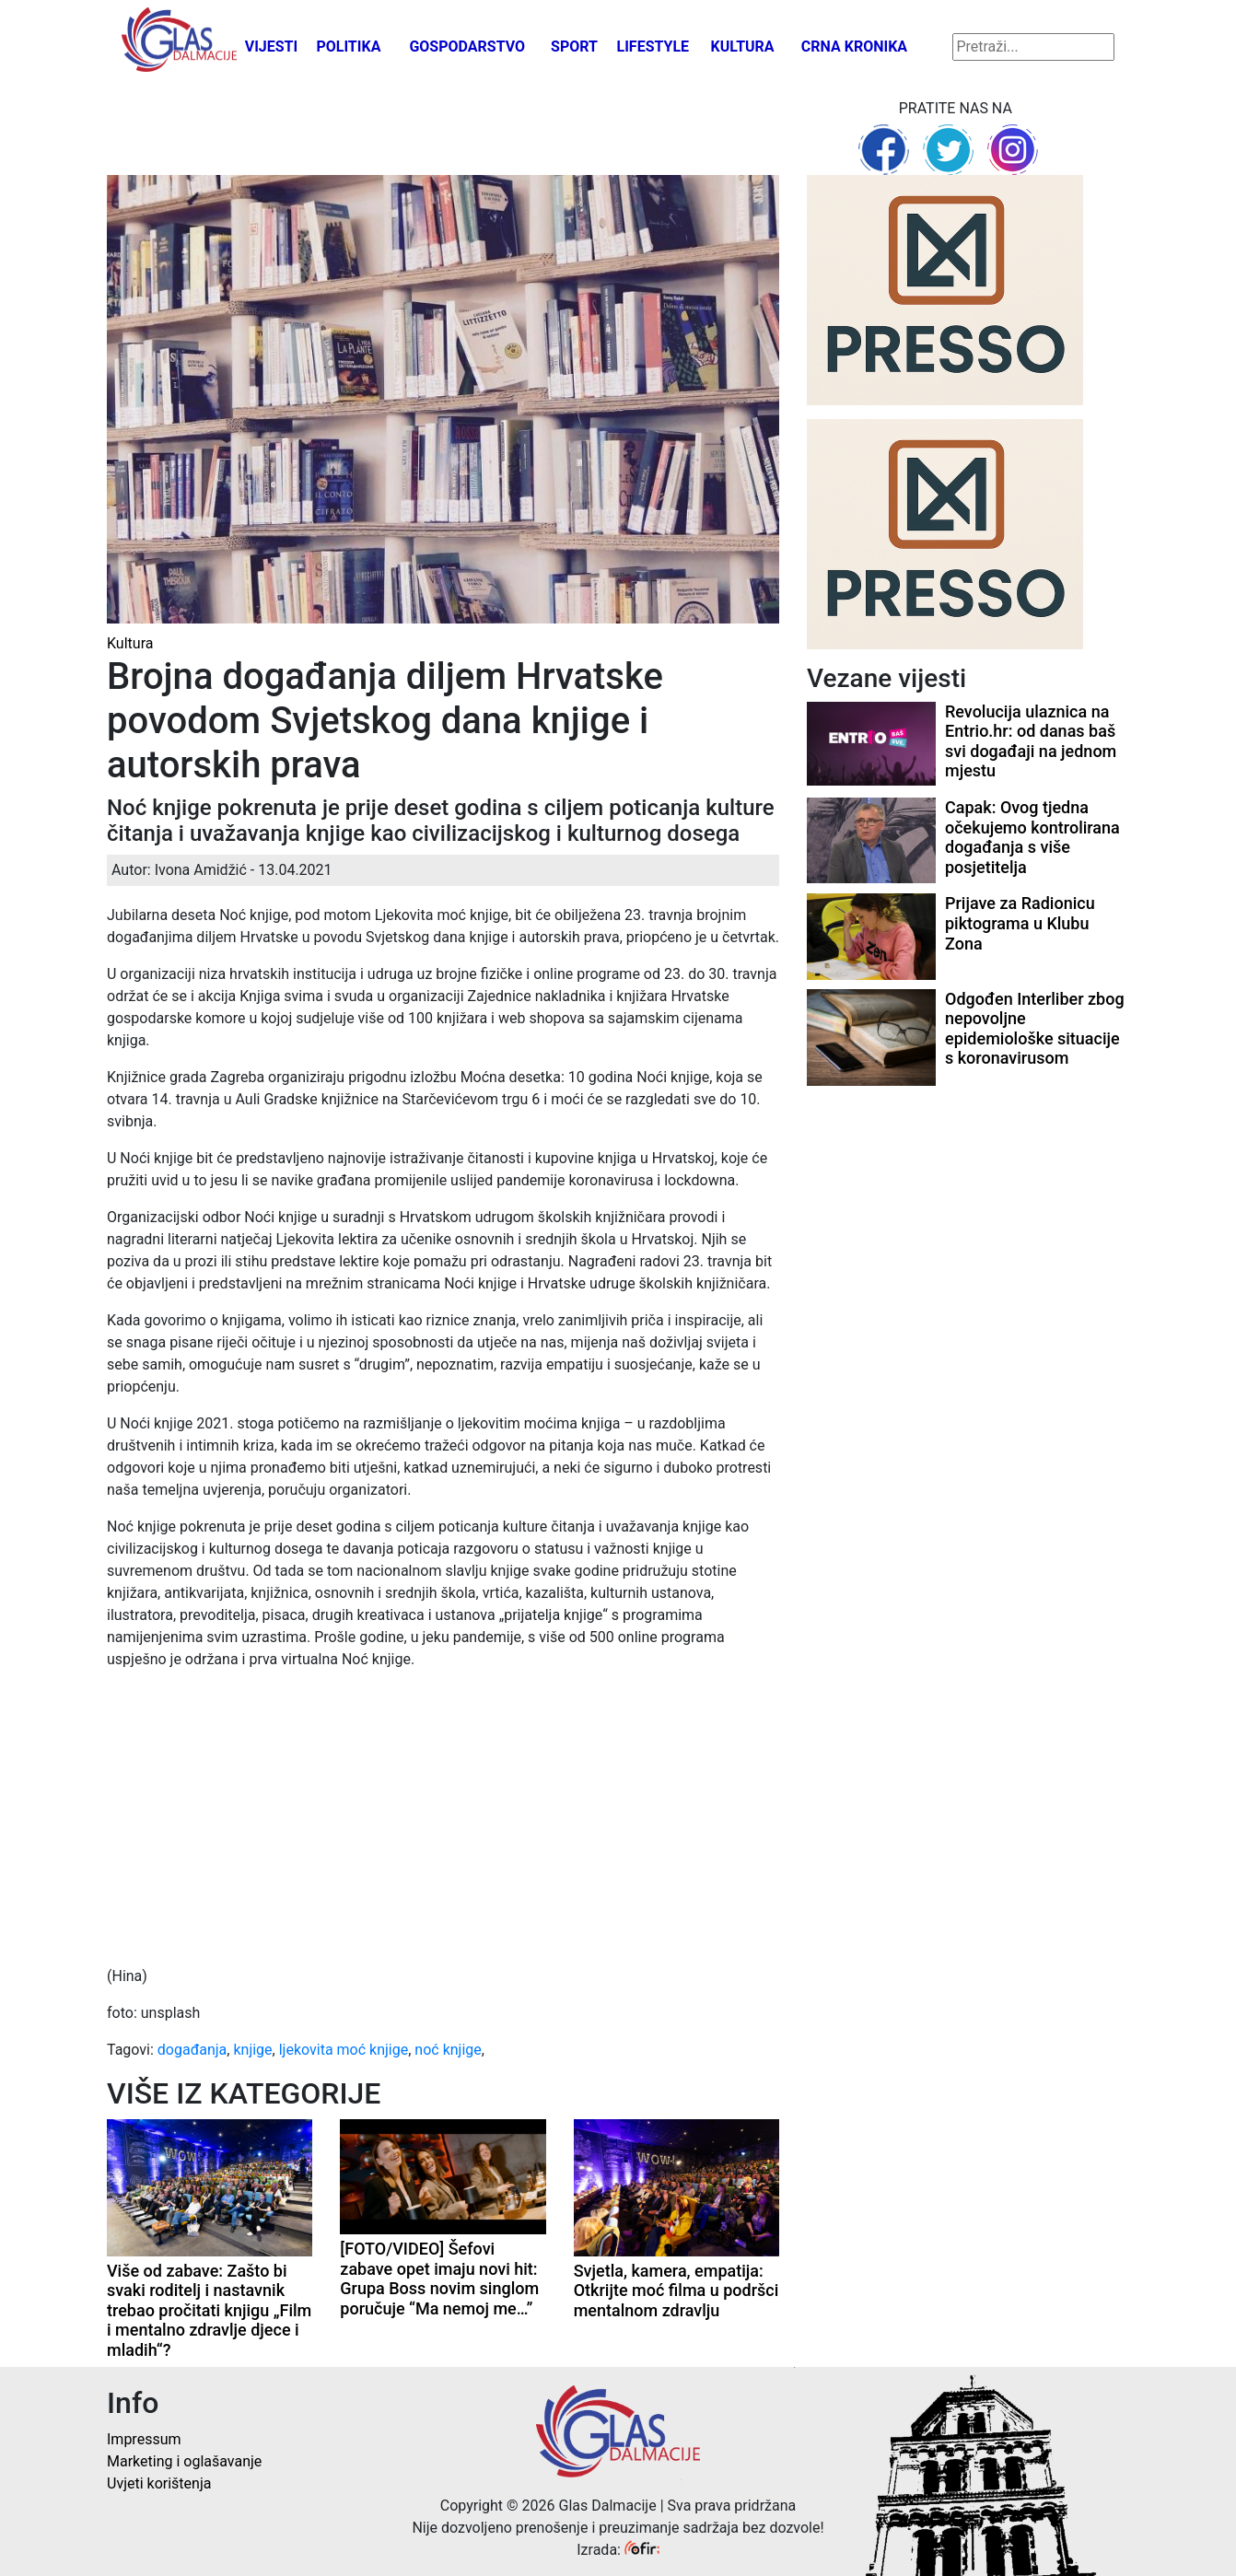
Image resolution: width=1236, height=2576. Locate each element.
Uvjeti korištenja (159, 2483)
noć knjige (447, 2049)
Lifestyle (653, 46)
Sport (574, 46)
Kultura (743, 46)
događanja (192, 2049)
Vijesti (271, 46)
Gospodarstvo (467, 46)
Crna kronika (854, 46)
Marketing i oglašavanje (184, 2461)
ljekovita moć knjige (344, 2049)
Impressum (144, 2439)
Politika (348, 46)
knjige (252, 2049)
